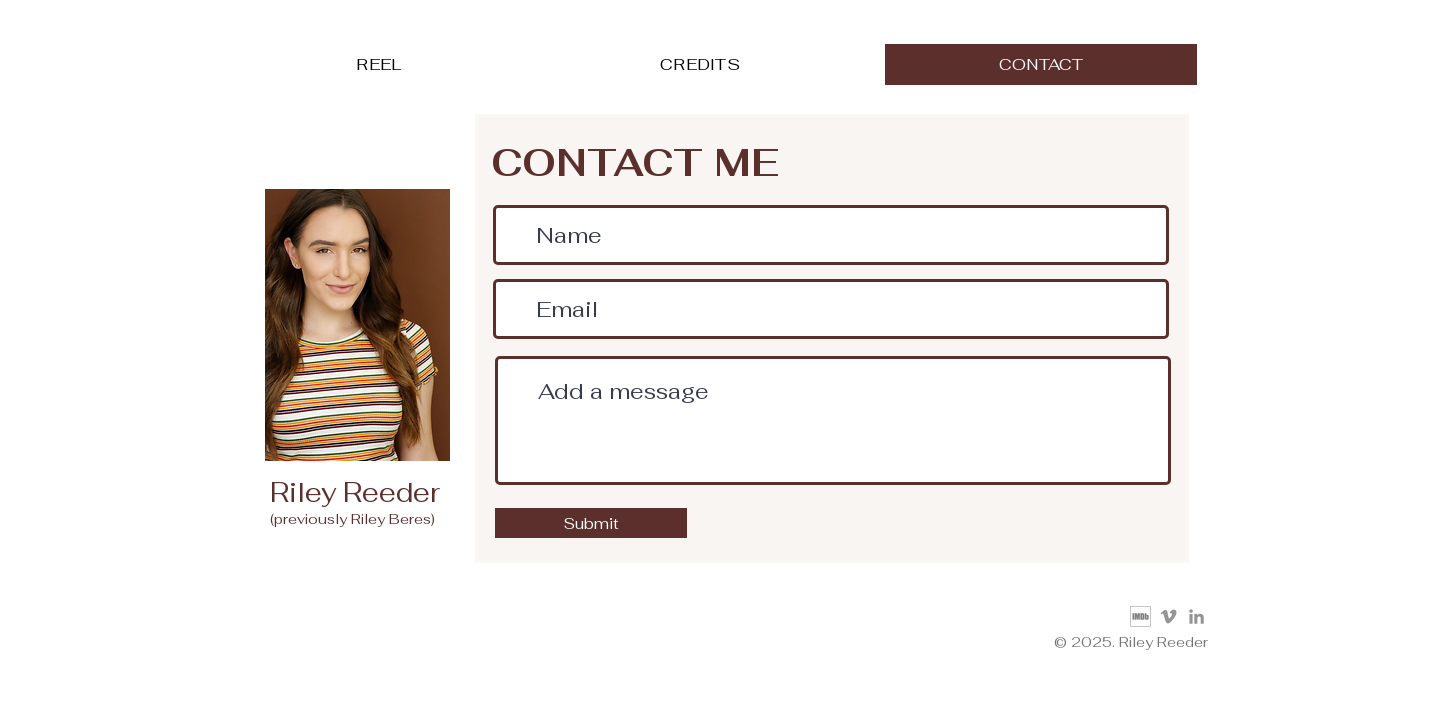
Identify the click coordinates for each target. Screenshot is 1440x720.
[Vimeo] (1168, 616)
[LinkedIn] (1196, 616)
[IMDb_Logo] (1140, 616)
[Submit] (591, 523)
